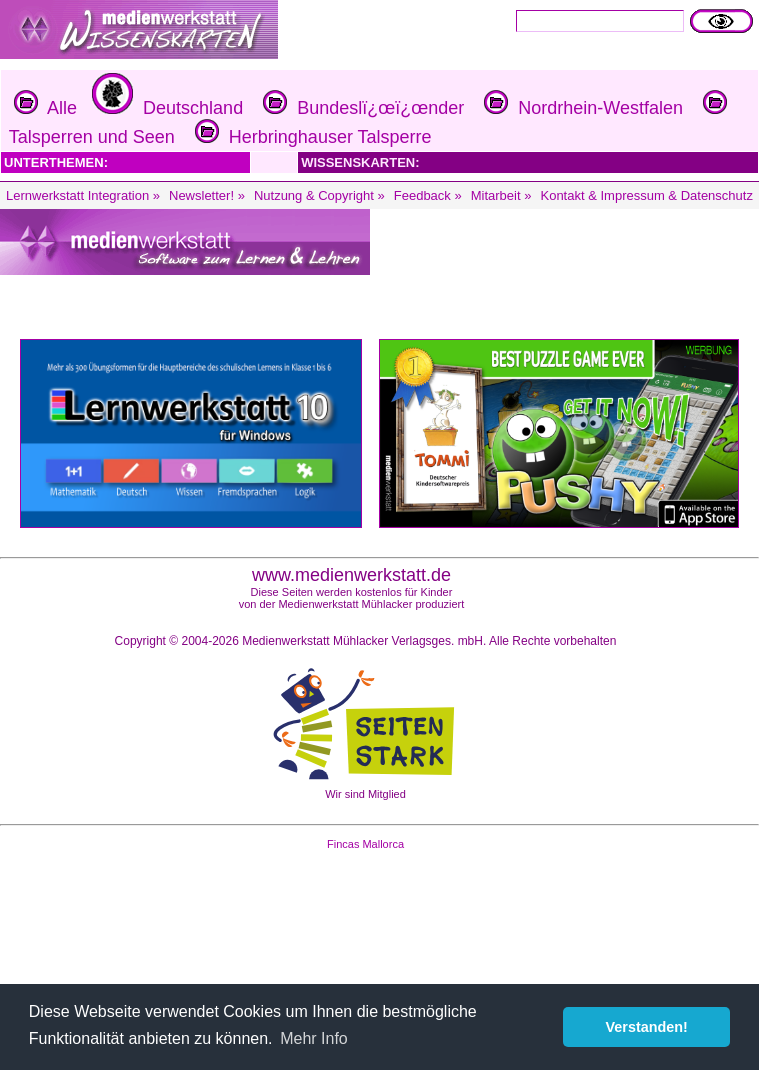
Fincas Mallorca (365, 844)
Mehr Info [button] (314, 1038)
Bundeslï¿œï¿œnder (361, 108)
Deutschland (165, 108)
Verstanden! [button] (647, 1027)
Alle (45, 108)
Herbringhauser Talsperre (311, 137)
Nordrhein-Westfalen (581, 108)
